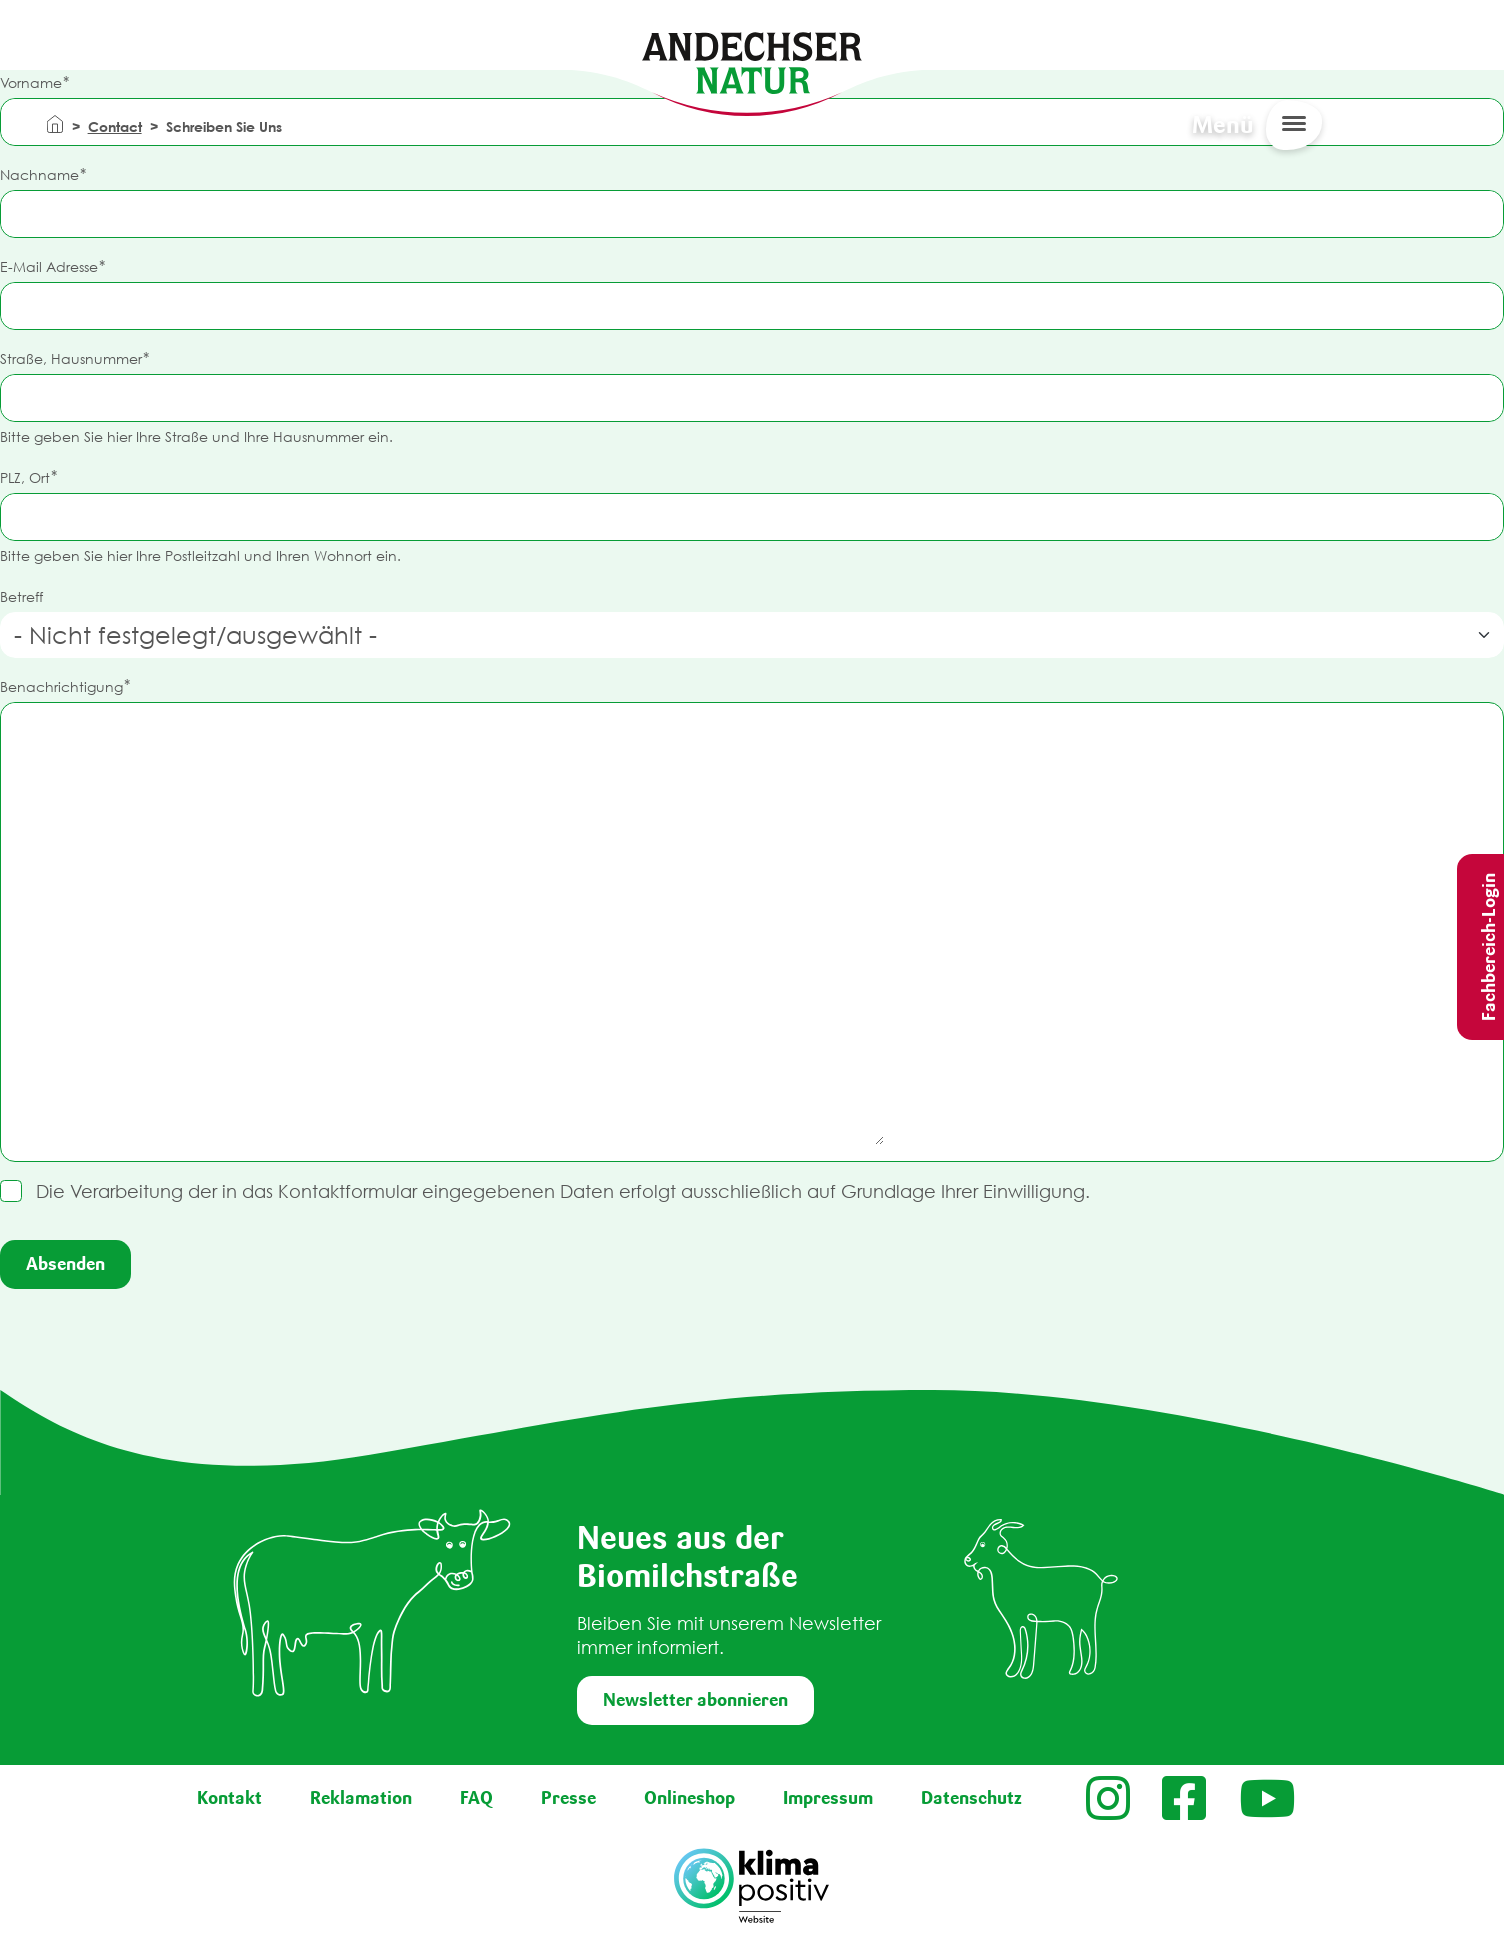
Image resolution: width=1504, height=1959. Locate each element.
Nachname (39, 174)
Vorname (31, 82)
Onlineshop (689, 1798)
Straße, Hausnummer (71, 358)
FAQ (476, 1798)
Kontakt (229, 1798)
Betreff (21, 596)
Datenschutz (971, 1798)
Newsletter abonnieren (695, 1700)
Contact (115, 126)
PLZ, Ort (25, 477)
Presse (568, 1798)
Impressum (828, 1798)
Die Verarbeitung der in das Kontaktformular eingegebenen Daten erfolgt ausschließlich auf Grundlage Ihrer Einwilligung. (563, 1191)
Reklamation (361, 1798)
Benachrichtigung (61, 686)
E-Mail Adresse (49, 266)
